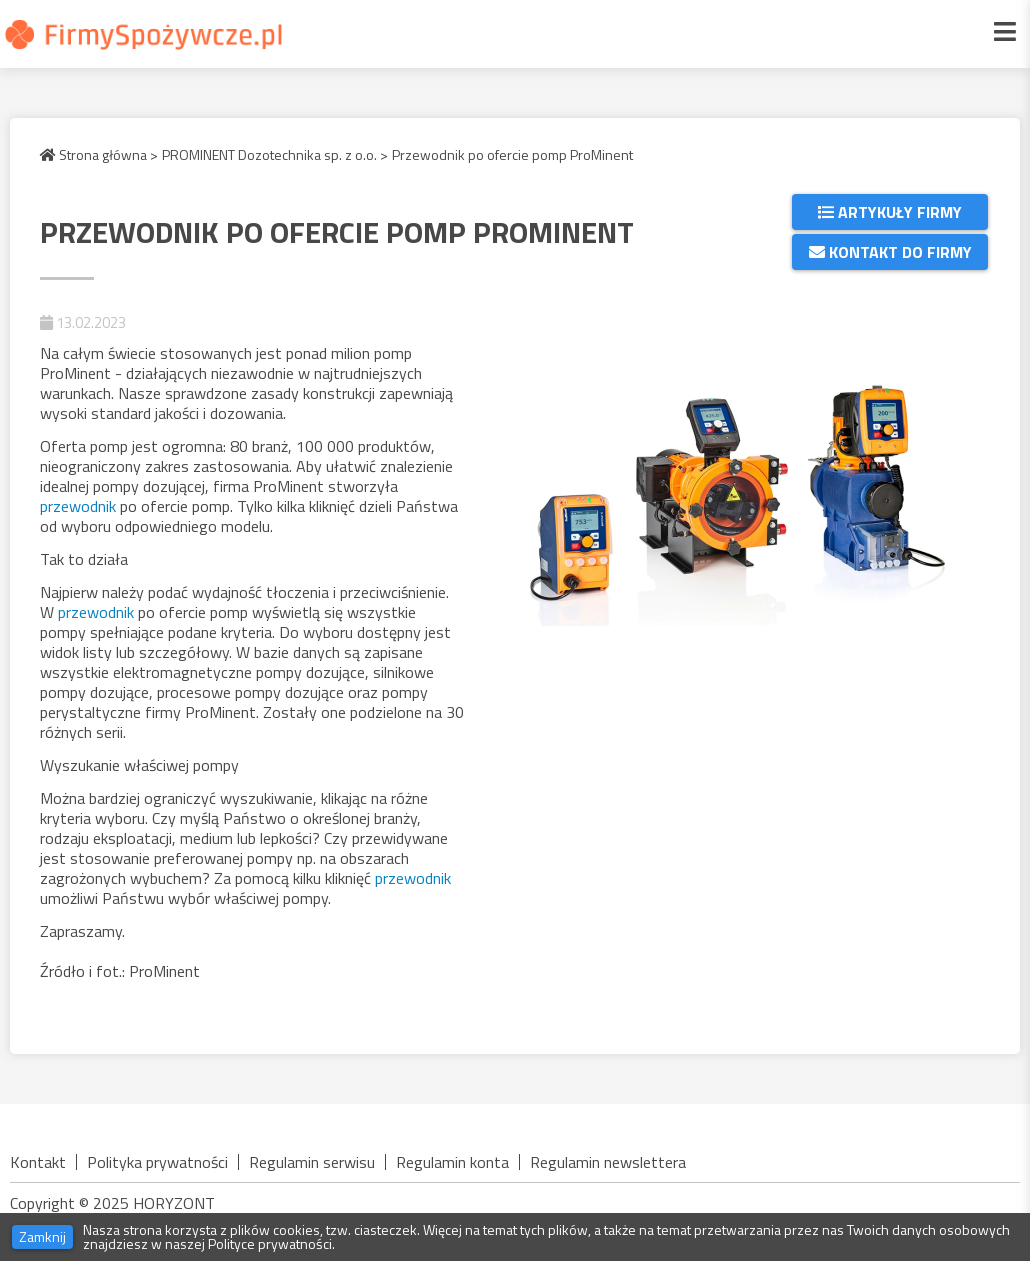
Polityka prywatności (157, 1162)
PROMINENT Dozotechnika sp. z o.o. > (275, 155)
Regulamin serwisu (312, 1162)
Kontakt (38, 1162)
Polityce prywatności (270, 1243)
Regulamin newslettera (608, 1162)
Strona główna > (99, 155)
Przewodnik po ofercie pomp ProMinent (512, 155)
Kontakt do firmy (890, 252)
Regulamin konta (452, 1162)
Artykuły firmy (890, 212)
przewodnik (80, 506)
